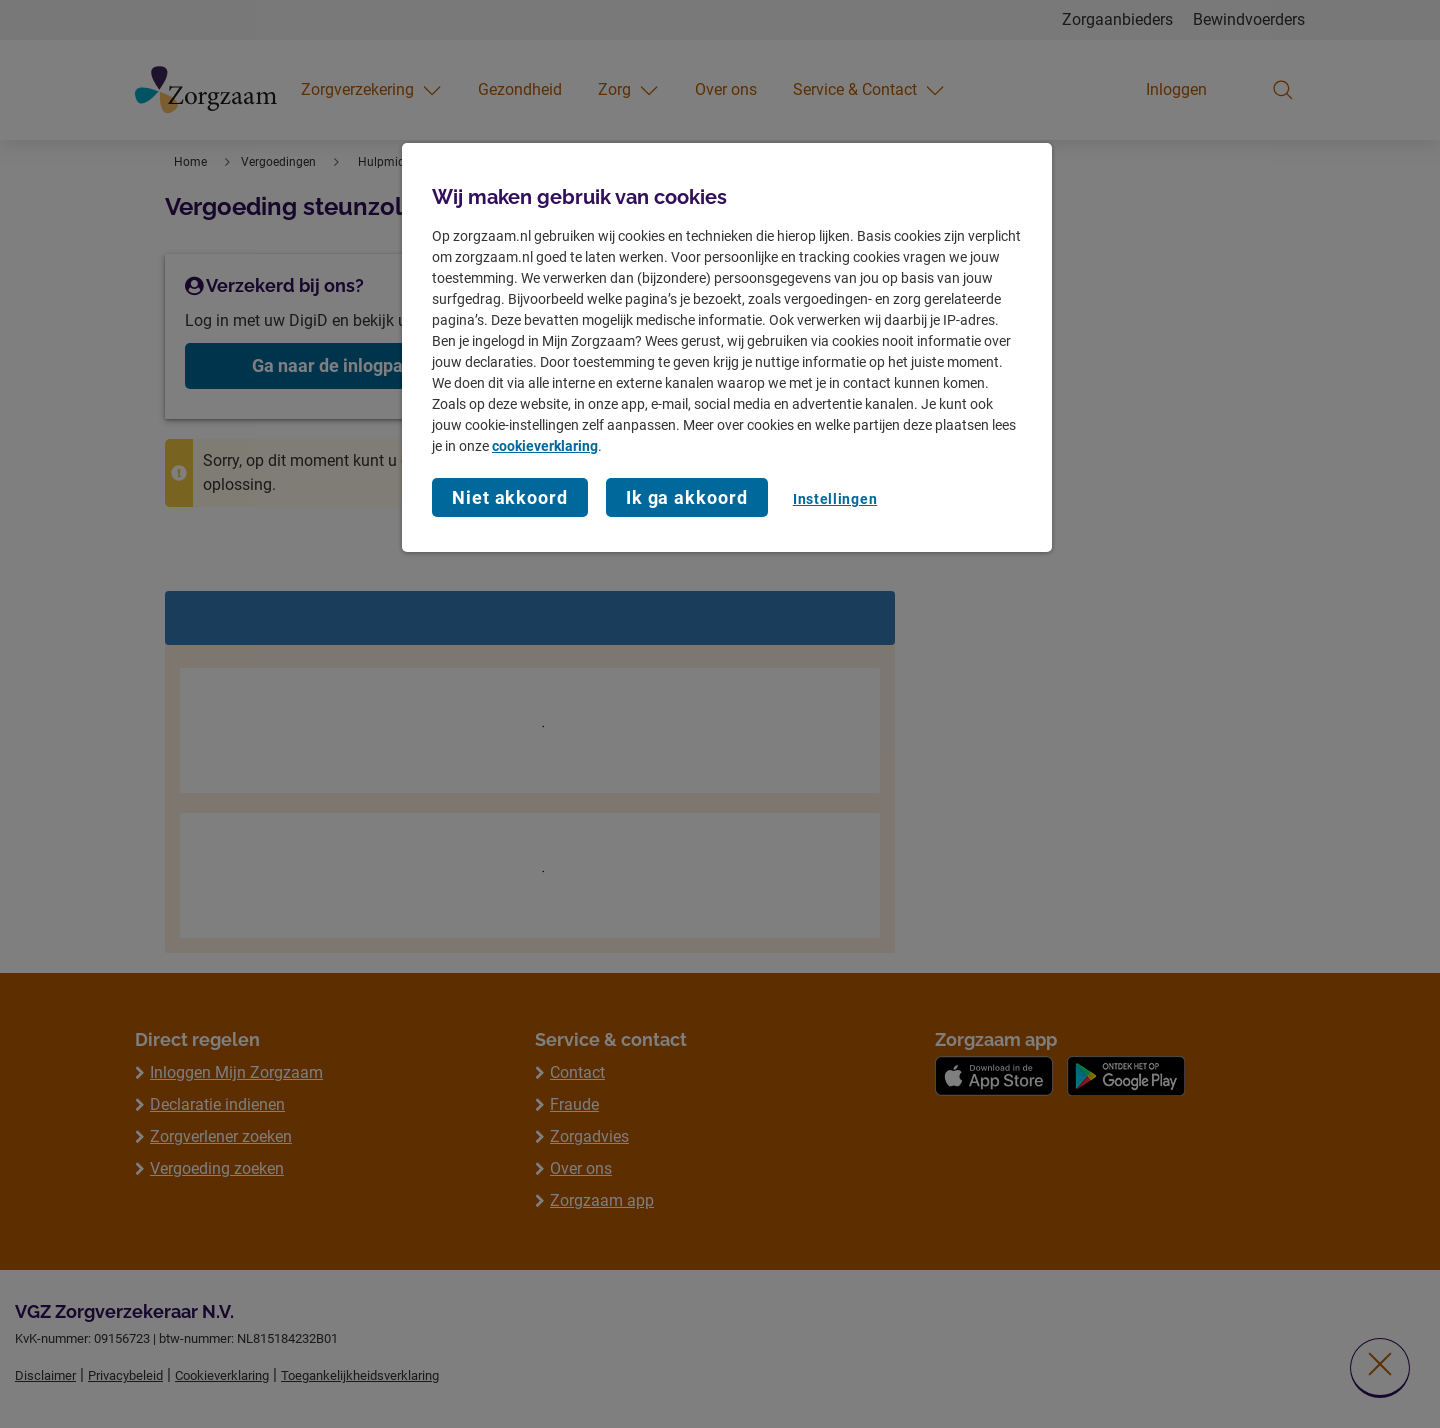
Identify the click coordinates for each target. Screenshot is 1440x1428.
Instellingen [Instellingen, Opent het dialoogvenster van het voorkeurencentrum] (835, 499)
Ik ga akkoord (687, 497)
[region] (727, 348)
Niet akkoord (510, 497)
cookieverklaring (545, 446)
